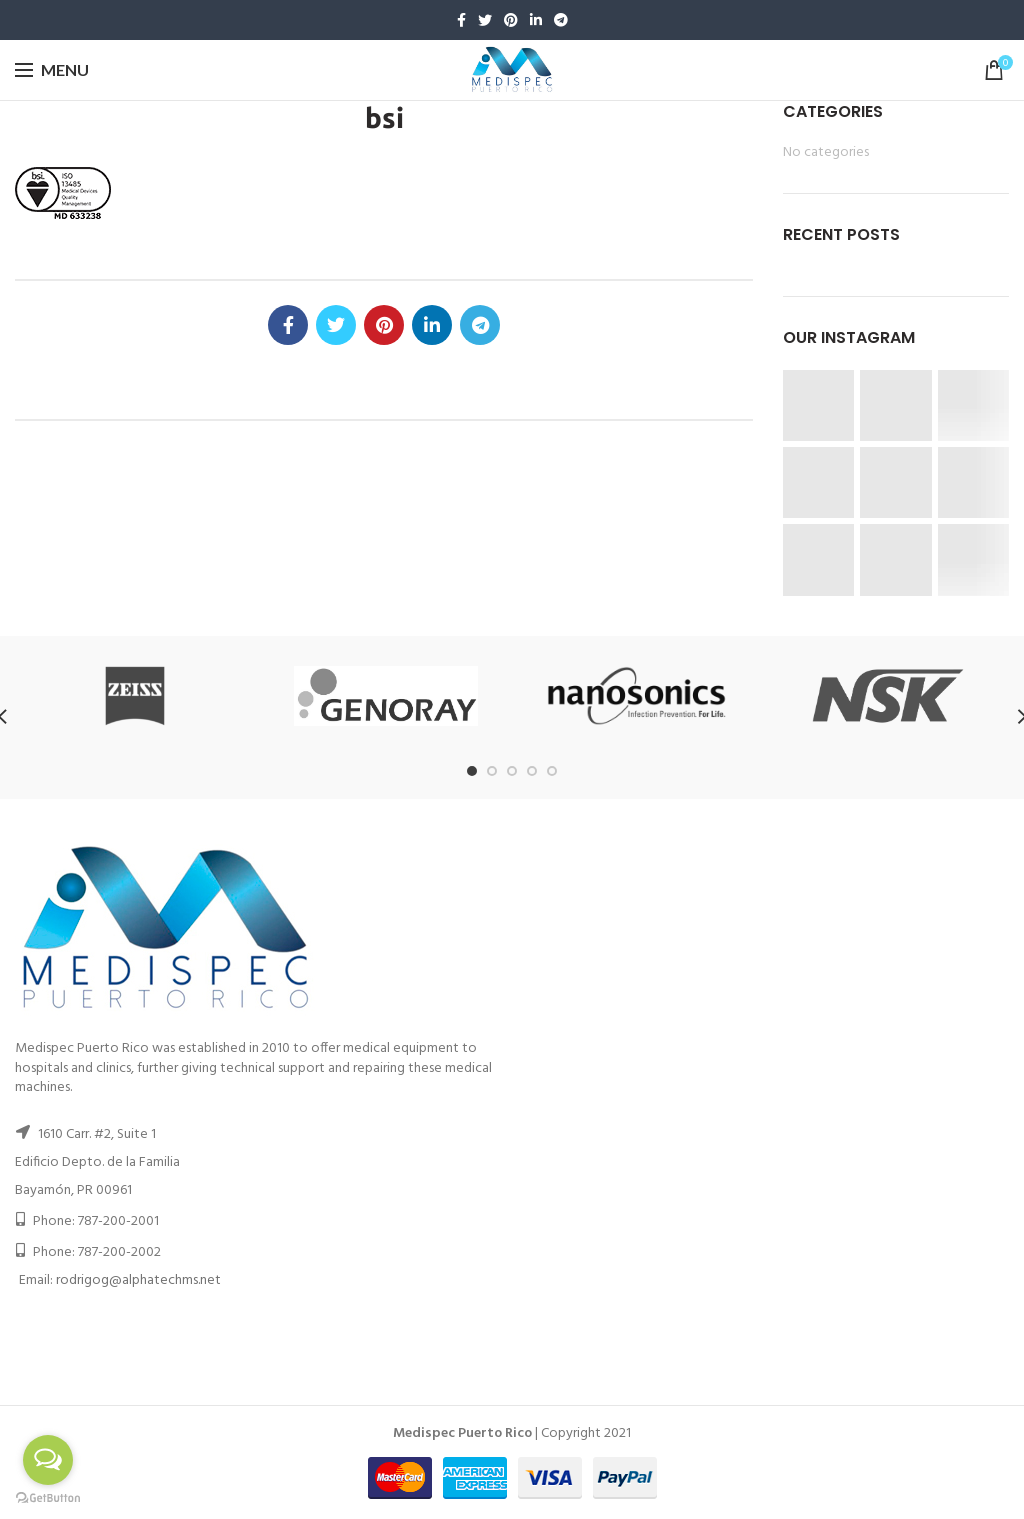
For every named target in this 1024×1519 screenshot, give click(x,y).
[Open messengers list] (48, 1460)
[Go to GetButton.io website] (48, 1498)
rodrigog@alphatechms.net (138, 1280)
